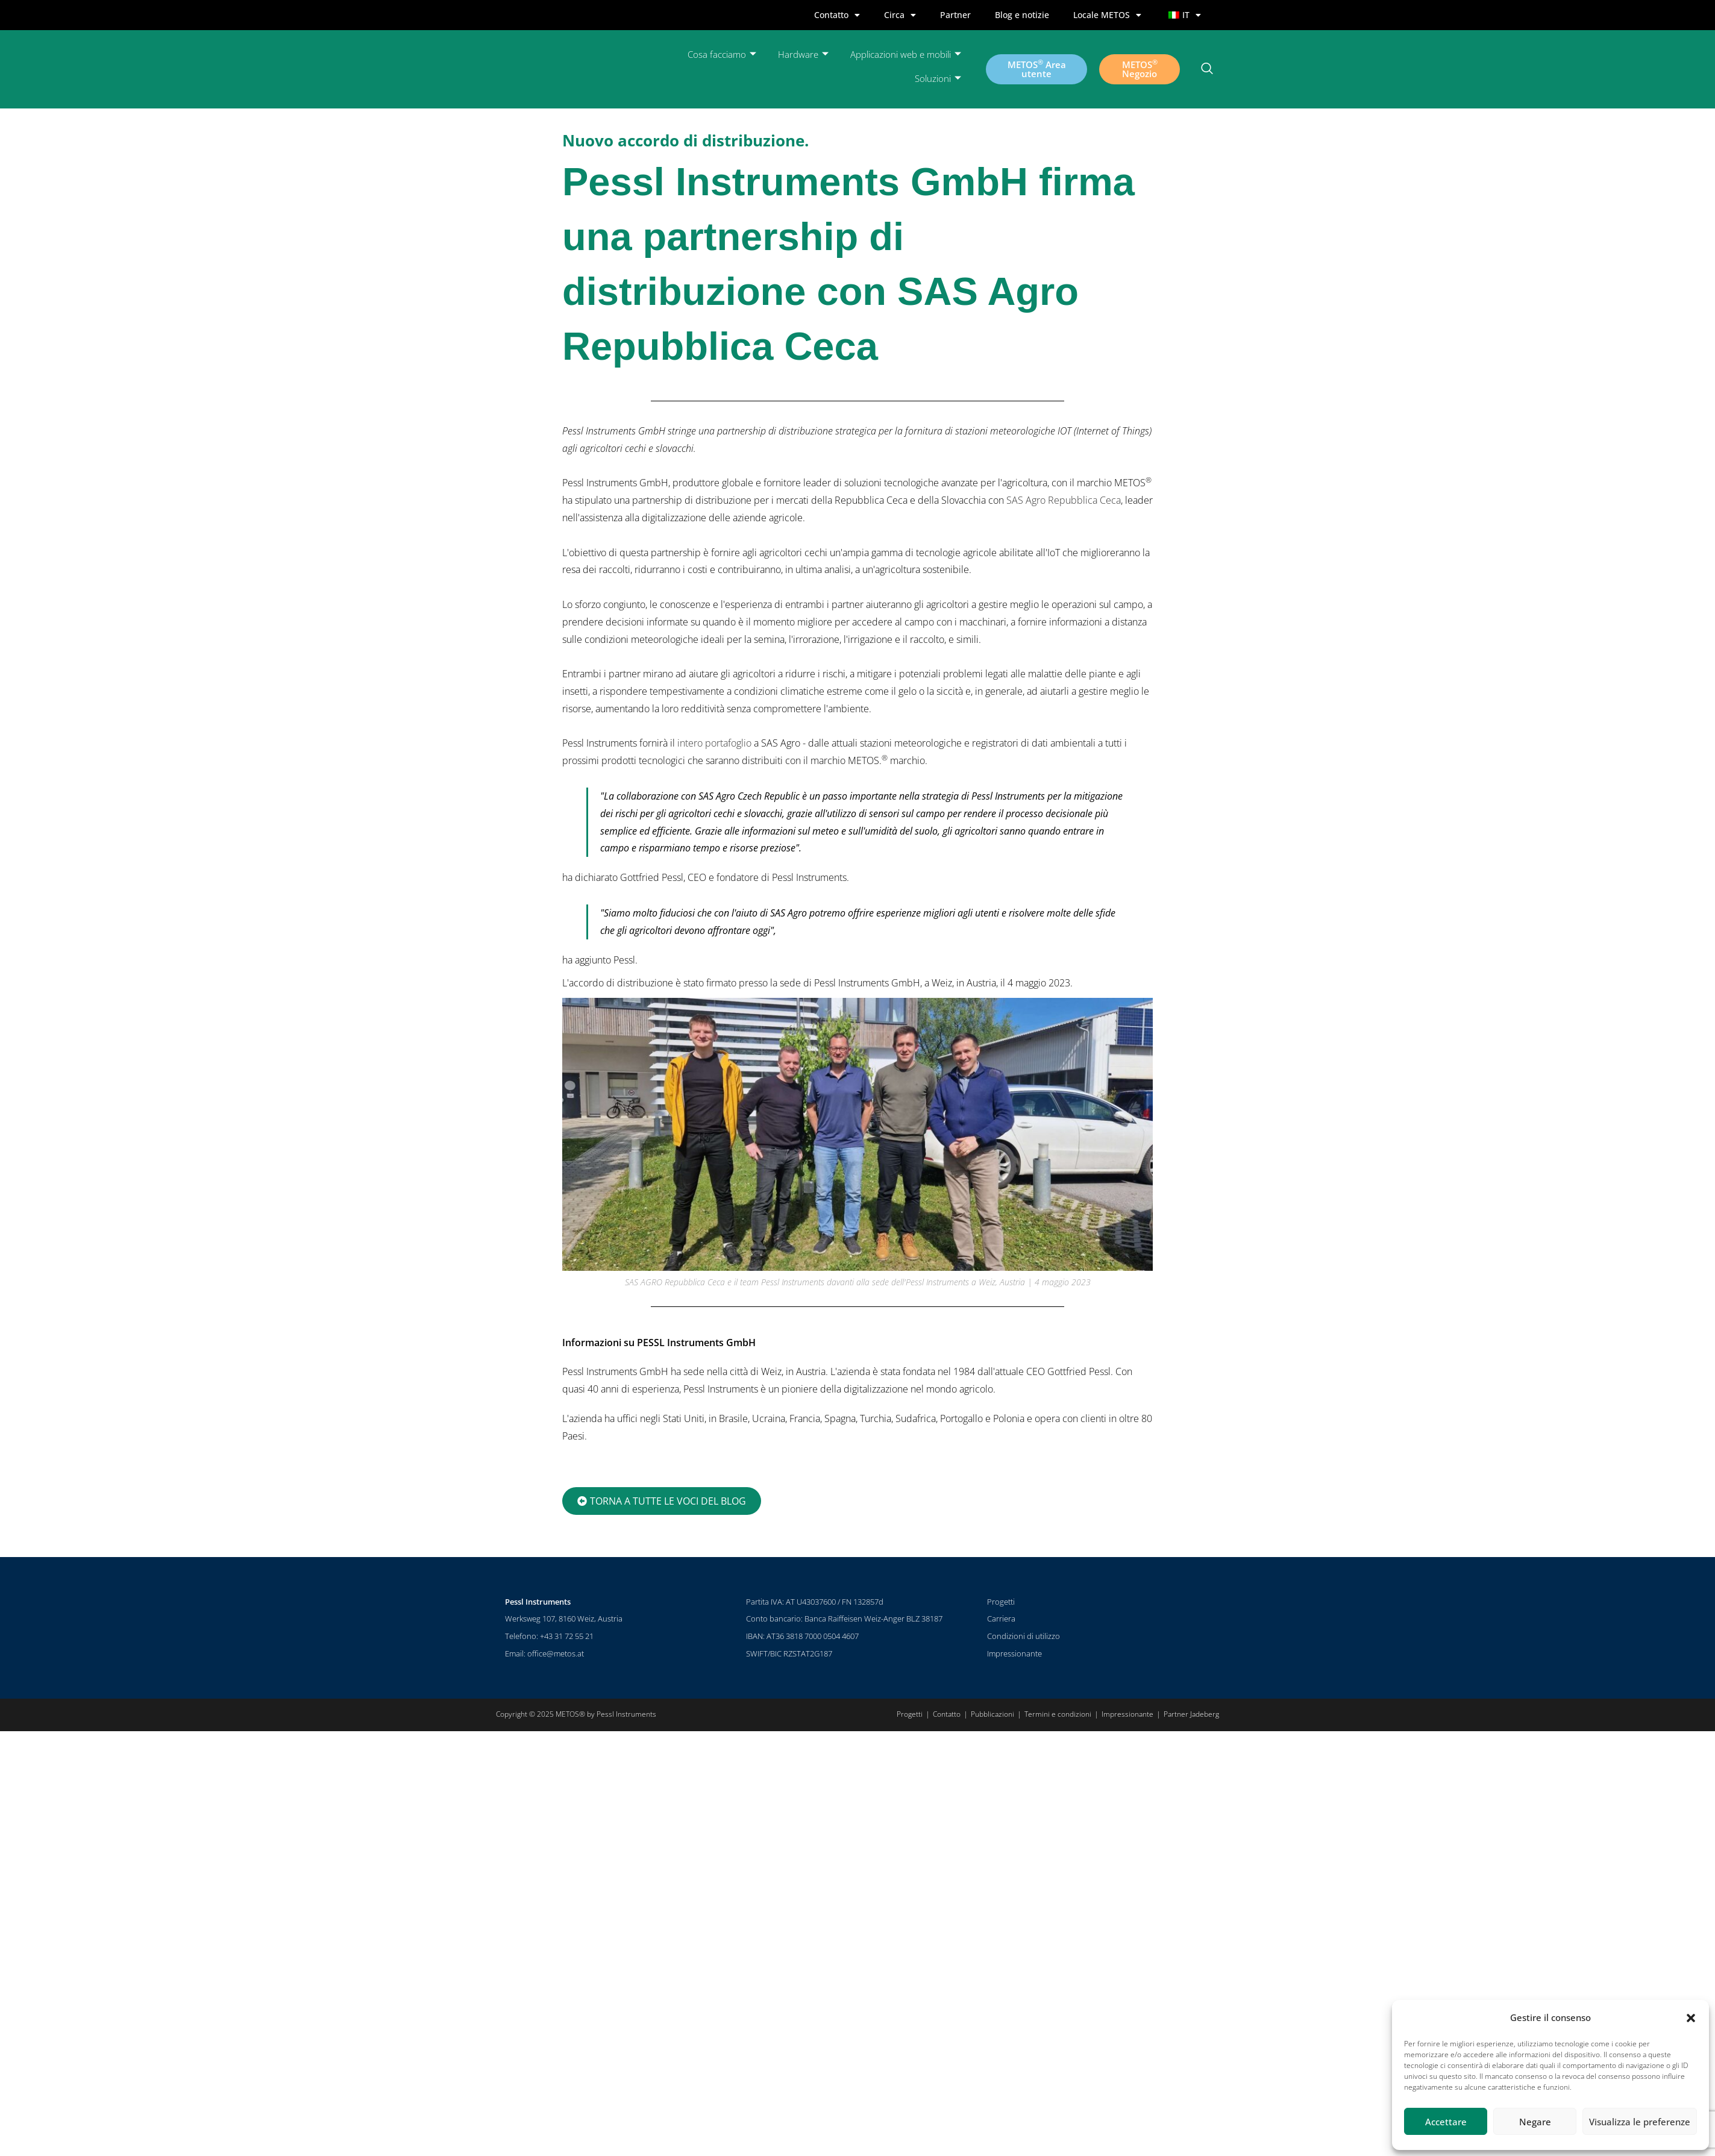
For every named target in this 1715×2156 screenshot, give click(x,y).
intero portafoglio (714, 743)
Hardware (803, 54)
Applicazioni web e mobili (905, 54)
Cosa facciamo (722, 54)
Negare (1535, 2122)
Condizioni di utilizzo (1023, 1636)
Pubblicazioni (992, 1714)
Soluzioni (938, 78)
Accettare (1446, 2122)
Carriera (1001, 1618)
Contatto (837, 15)
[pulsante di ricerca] (1207, 69)
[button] (1691, 2018)
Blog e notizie (1022, 14)
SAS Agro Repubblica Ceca (1063, 500)
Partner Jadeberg (1191, 1714)
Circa (900, 15)
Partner (955, 14)
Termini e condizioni (1057, 1714)
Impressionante (1014, 1653)
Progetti (1001, 1601)
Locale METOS (1107, 15)
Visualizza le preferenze (1639, 2122)
